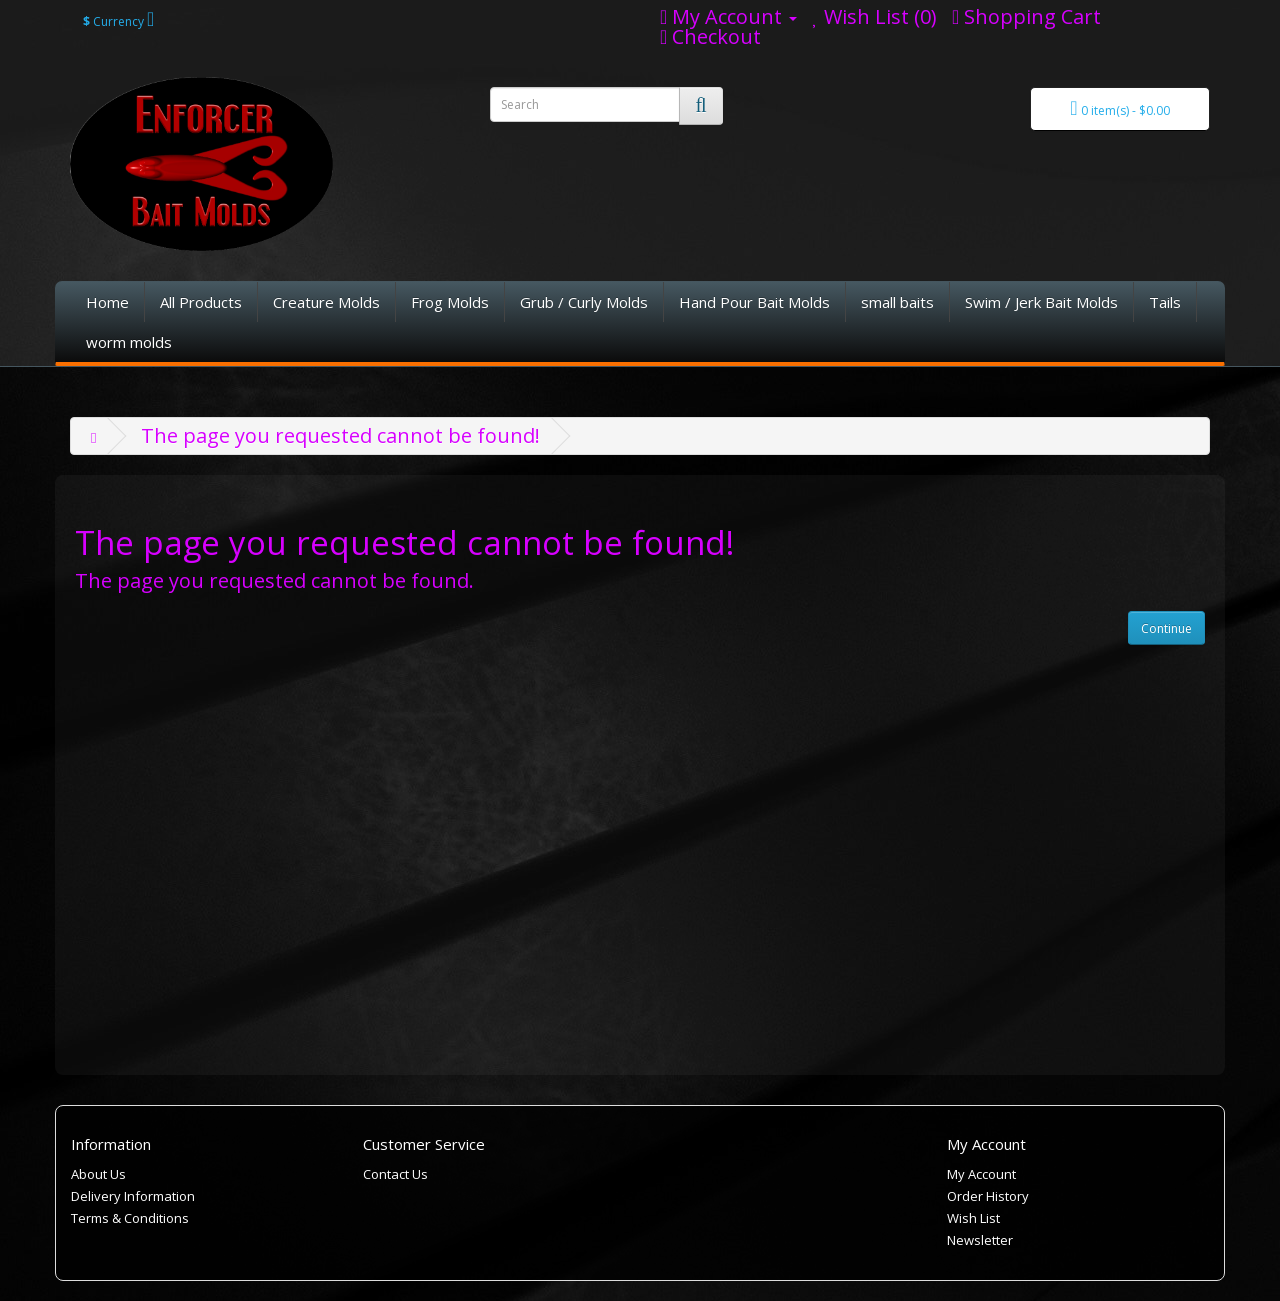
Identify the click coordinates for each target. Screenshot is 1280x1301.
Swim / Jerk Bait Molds (1041, 302)
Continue (1166, 628)
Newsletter (980, 1240)
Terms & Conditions (130, 1218)
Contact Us (395, 1174)
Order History (988, 1196)
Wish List (973, 1218)
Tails (1165, 302)
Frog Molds (450, 302)
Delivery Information (133, 1196)
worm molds (129, 342)
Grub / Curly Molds (584, 302)
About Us (98, 1174)
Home (107, 302)
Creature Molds (326, 302)
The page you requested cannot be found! (340, 435)
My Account (981, 1174)
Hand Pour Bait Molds (754, 302)
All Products (201, 302)
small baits (897, 302)
